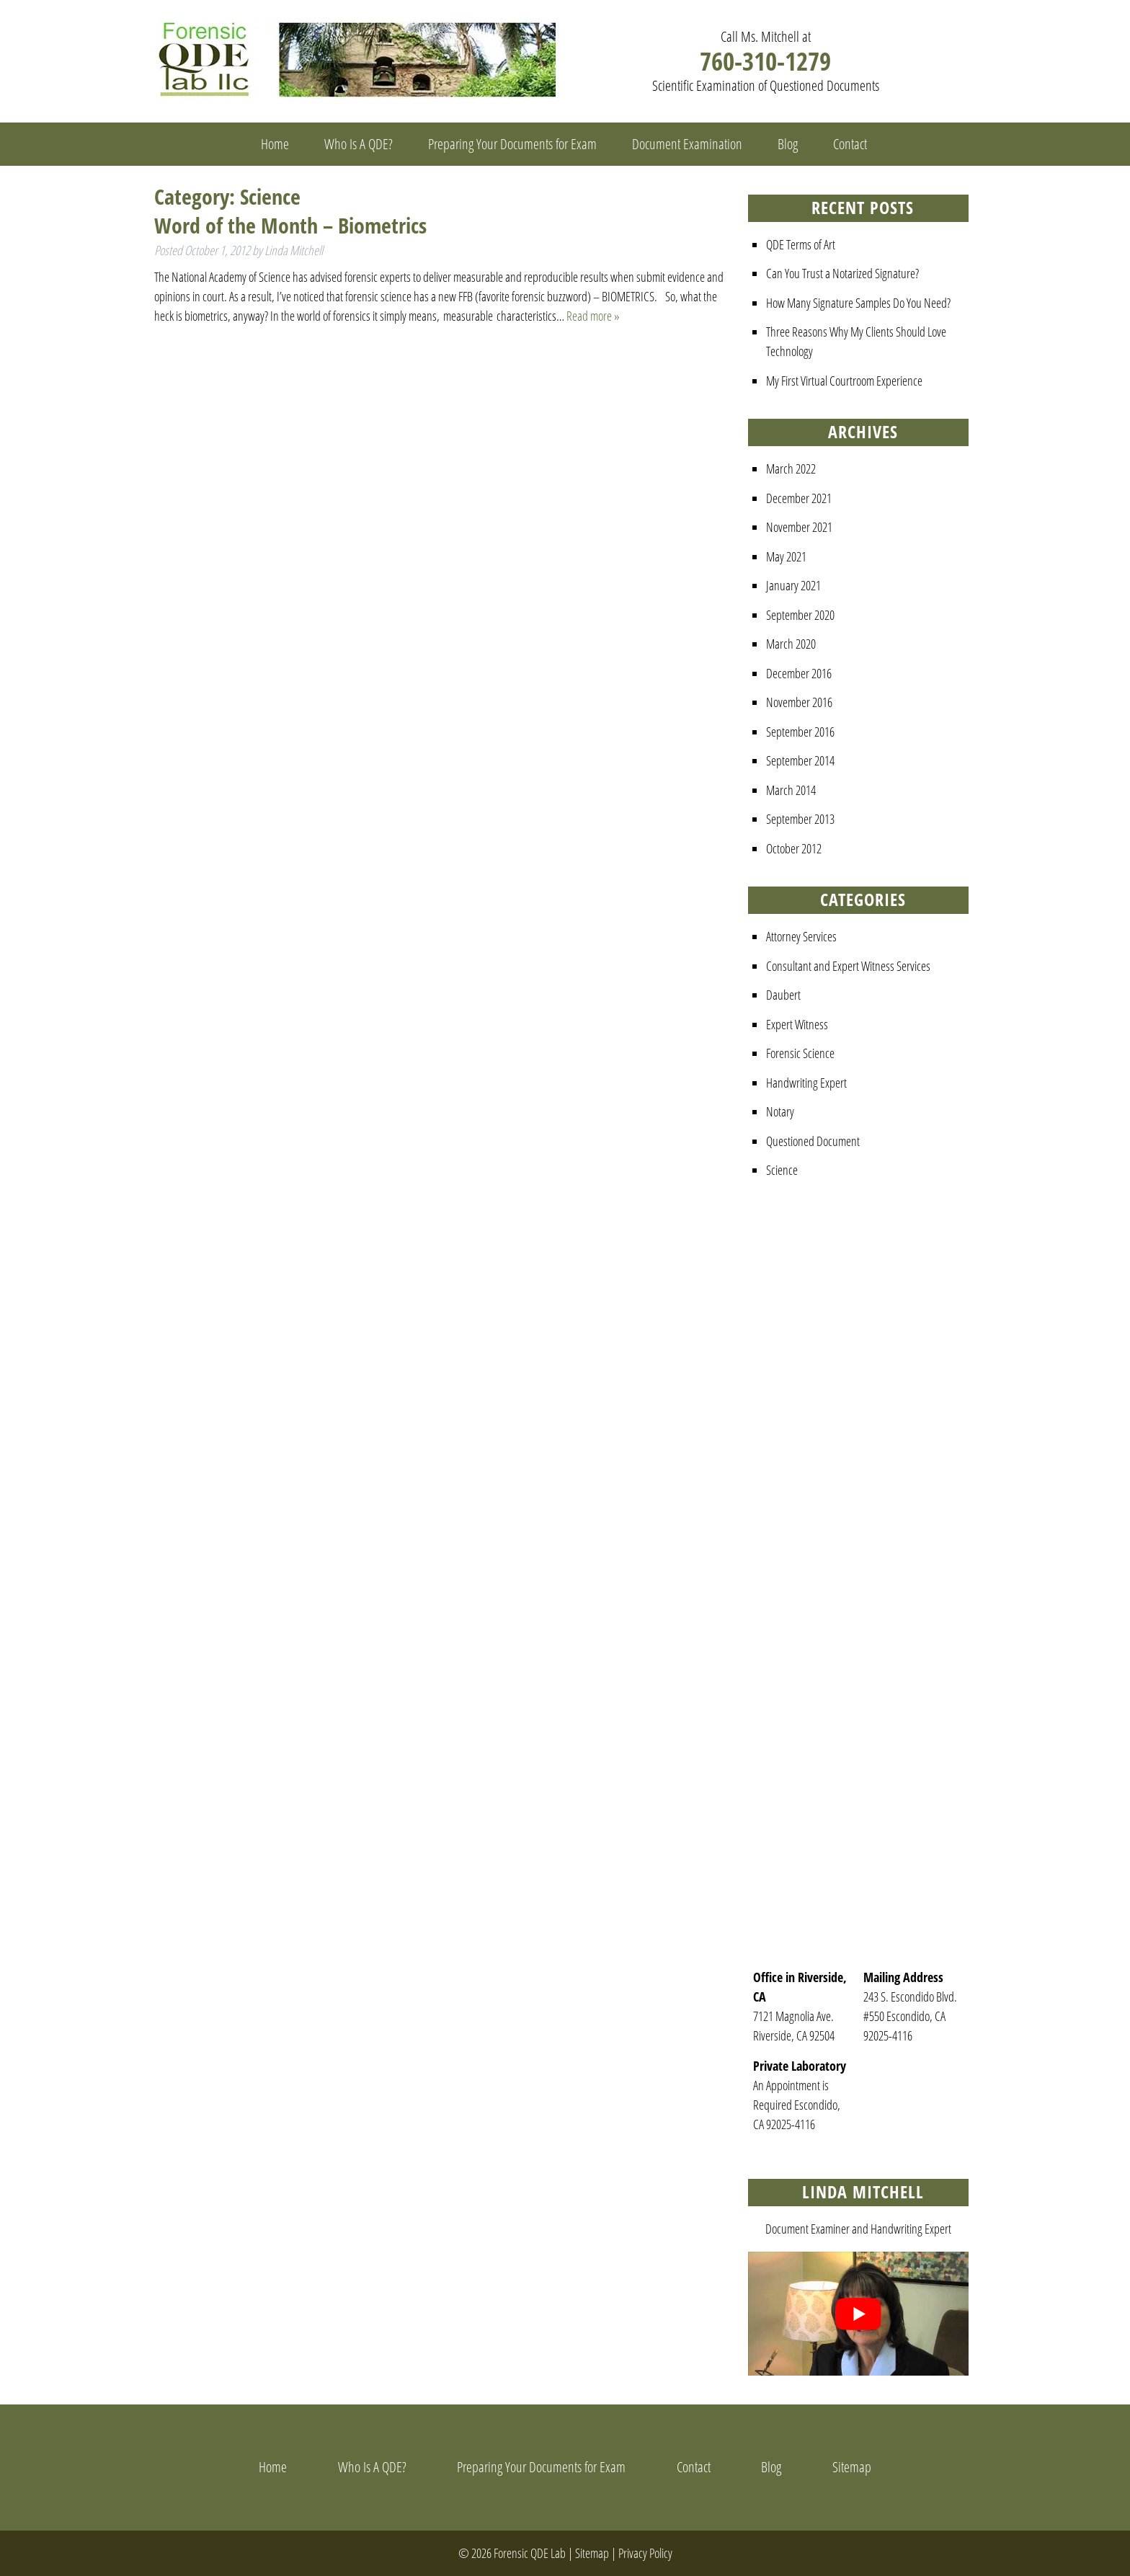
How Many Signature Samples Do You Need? (858, 302)
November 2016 (799, 702)
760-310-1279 (765, 61)
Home (275, 144)
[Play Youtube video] (858, 2314)
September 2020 (800, 614)
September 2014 (800, 760)
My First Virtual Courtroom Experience (844, 380)
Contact (850, 144)
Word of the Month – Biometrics (290, 225)
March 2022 (791, 468)
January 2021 (793, 585)
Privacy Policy (645, 2553)
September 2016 (800, 731)
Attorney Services (801, 936)
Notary (780, 1111)
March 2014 (791, 790)
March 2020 (791, 643)
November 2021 (799, 527)
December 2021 (799, 498)
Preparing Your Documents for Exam (512, 144)
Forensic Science (800, 1053)
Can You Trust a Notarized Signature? (842, 273)
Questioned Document (813, 1141)
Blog (788, 144)
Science (782, 1169)
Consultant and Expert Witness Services (848, 965)
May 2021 (786, 556)
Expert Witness (797, 1024)
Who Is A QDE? (358, 144)
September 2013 (800, 818)
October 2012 (794, 848)
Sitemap (851, 2467)
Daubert (783, 994)
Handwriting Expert (806, 1082)
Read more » (593, 315)
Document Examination (687, 144)
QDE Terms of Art (800, 244)
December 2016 (799, 673)
